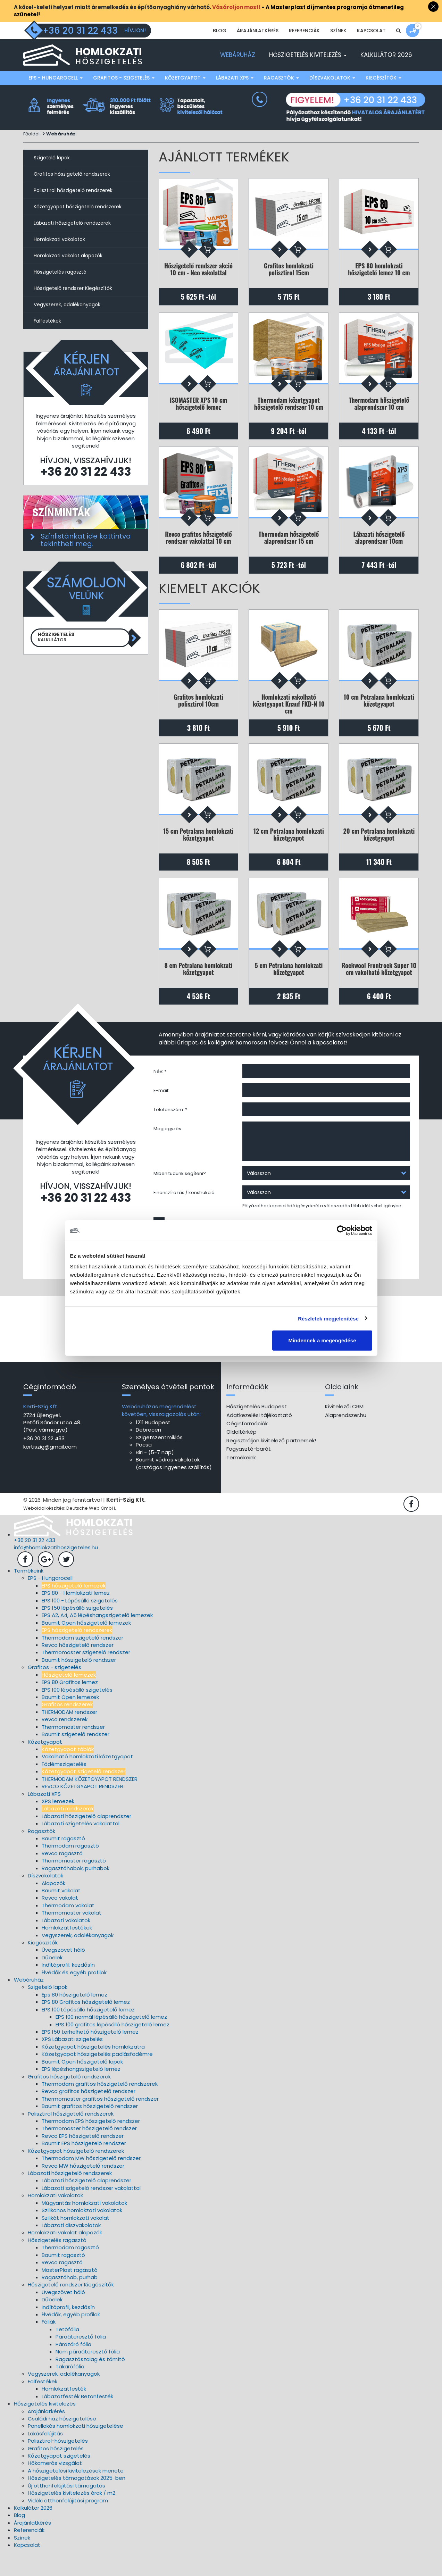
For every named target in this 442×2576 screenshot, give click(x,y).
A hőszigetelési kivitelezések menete (76, 2494)
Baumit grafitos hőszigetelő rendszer (90, 2129)
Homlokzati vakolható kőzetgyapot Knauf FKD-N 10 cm (288, 714)
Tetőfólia (67, 2353)
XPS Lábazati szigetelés (72, 2062)
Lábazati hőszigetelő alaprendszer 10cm (379, 544)
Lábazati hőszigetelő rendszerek (72, 222)
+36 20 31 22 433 (85, 471)
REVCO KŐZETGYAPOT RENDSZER (82, 1810)
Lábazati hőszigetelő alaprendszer (86, 1839)
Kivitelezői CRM (344, 1430)
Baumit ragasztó (63, 1862)
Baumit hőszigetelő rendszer (79, 1683)
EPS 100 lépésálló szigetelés (77, 1713)
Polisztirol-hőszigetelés (58, 2464)
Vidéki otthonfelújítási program (68, 2524)
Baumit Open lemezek (70, 1720)
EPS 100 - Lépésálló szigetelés (80, 1624)
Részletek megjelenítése (328, 1318)
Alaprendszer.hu (345, 1438)
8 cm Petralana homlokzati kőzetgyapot (199, 986)
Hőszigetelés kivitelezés (308, 55)
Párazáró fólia (73, 2367)
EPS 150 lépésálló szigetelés (77, 1631)
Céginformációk (247, 1447)
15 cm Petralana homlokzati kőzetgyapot (198, 848)
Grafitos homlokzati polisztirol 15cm (289, 269)
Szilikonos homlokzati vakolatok (82, 2233)
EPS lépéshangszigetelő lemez (81, 2092)
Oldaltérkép (241, 1455)
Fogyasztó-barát (248, 1472)
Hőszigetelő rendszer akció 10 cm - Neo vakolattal (198, 269)
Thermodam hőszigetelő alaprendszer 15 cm (289, 544)
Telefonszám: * (170, 1130)
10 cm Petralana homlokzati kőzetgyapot (379, 711)
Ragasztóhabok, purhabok (75, 1891)
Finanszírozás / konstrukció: (184, 1213)
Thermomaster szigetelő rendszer (86, 1675)
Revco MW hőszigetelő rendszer (83, 2189)
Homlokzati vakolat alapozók (68, 255)
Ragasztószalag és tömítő (90, 2382)
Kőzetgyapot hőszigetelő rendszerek (78, 206)
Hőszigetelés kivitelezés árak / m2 (71, 2516)
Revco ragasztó (62, 1877)
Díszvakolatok (332, 77)
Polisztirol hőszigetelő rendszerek (73, 190)
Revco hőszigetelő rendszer (78, 1668)
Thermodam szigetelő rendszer (82, 1661)
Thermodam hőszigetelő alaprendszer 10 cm (379, 407)
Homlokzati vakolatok (59, 239)
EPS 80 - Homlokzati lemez (76, 1616)
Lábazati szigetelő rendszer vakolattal (91, 2211)
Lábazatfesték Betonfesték (77, 2420)
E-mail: (161, 1111)
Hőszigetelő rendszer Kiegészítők (73, 288)
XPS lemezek (58, 1824)
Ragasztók (281, 77)
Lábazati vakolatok (66, 1944)
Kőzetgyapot (185, 77)
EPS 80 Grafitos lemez (70, 1705)
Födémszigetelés (64, 1787)
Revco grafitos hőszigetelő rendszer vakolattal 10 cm (198, 544)
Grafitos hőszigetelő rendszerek (72, 173)
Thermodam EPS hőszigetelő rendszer (91, 2144)
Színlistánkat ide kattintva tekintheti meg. (86, 540)
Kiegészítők (383, 77)
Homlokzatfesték (64, 2412)
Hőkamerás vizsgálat (55, 2486)
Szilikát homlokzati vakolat (75, 2241)
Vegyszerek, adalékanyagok (67, 304)
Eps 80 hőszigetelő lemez (74, 2018)
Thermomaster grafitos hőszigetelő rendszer (100, 2122)
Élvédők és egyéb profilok (74, 1996)
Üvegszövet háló (63, 1973)
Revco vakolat (60, 1921)
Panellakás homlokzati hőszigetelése (75, 2449)
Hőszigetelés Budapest (256, 1430)
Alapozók (53, 1906)
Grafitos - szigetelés (124, 77)
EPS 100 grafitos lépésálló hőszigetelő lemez (112, 2048)
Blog (219, 30)
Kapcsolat (371, 30)
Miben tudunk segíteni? (179, 1194)
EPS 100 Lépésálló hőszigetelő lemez (88, 2033)
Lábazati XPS (234, 77)
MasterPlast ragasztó (70, 2293)
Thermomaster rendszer (73, 1750)
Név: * (159, 1092)
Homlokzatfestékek (67, 1951)
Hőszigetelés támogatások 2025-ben (76, 2501)
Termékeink (241, 1481)
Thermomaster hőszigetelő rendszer (89, 2152)
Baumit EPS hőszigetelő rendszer (84, 2166)
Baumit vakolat (61, 1914)
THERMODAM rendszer (69, 1735)
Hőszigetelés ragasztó (60, 271)
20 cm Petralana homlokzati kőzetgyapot (379, 848)
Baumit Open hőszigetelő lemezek (86, 1646)
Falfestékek (47, 320)
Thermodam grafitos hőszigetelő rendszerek (100, 2107)
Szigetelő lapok (52, 157)
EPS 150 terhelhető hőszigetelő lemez (90, 2055)
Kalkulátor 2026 (386, 55)
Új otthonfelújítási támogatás (66, 2509)
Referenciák (304, 30)
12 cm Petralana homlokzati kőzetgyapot (288, 848)
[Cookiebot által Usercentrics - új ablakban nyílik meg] (341, 1230)
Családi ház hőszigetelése (62, 2442)
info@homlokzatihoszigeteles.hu (56, 1571)
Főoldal (31, 134)
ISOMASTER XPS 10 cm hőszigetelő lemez (198, 407)
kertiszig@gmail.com (50, 1470)
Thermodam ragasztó (70, 1869)
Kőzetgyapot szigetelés (59, 2479)
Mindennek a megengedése (322, 1340)
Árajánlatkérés (257, 30)
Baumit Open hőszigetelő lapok (82, 2085)
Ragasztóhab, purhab (70, 2300)
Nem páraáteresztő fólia (88, 2375)
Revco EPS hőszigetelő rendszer (83, 2159)
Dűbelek (52, 1981)
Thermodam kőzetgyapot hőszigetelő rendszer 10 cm (288, 407)
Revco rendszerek (64, 1742)
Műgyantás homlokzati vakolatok (84, 2226)
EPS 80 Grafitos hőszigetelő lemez (86, 2025)
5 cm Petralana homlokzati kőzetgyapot (289, 986)
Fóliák (49, 2345)
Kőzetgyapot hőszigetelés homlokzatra (93, 2070)
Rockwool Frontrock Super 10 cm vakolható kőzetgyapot (379, 986)
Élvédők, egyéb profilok (71, 2338)
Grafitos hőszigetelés (56, 2472)
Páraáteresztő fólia (81, 2360)
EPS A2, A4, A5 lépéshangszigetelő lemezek (97, 1638)
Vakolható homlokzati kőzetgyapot (87, 1780)
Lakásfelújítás (45, 2457)
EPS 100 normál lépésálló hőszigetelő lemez (111, 2040)
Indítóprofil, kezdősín (68, 1988)
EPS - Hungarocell (55, 77)
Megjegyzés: (167, 1149)
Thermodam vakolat (68, 1929)
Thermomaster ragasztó (74, 1884)
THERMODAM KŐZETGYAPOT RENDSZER (89, 1802)
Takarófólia (70, 2390)
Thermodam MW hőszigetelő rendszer (91, 2181)
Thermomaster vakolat (71, 1936)
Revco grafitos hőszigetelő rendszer (88, 2114)
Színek (338, 30)
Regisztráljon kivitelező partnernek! (271, 1464)
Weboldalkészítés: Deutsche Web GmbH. (69, 1532)
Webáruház (237, 55)
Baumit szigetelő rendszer (75, 1757)
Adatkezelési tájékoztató (259, 1438)
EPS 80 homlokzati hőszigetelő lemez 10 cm (379, 269)
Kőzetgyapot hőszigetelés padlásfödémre (97, 2077)
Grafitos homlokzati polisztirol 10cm (198, 711)
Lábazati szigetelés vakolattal (80, 1847)
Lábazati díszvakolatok (71, 2248)
